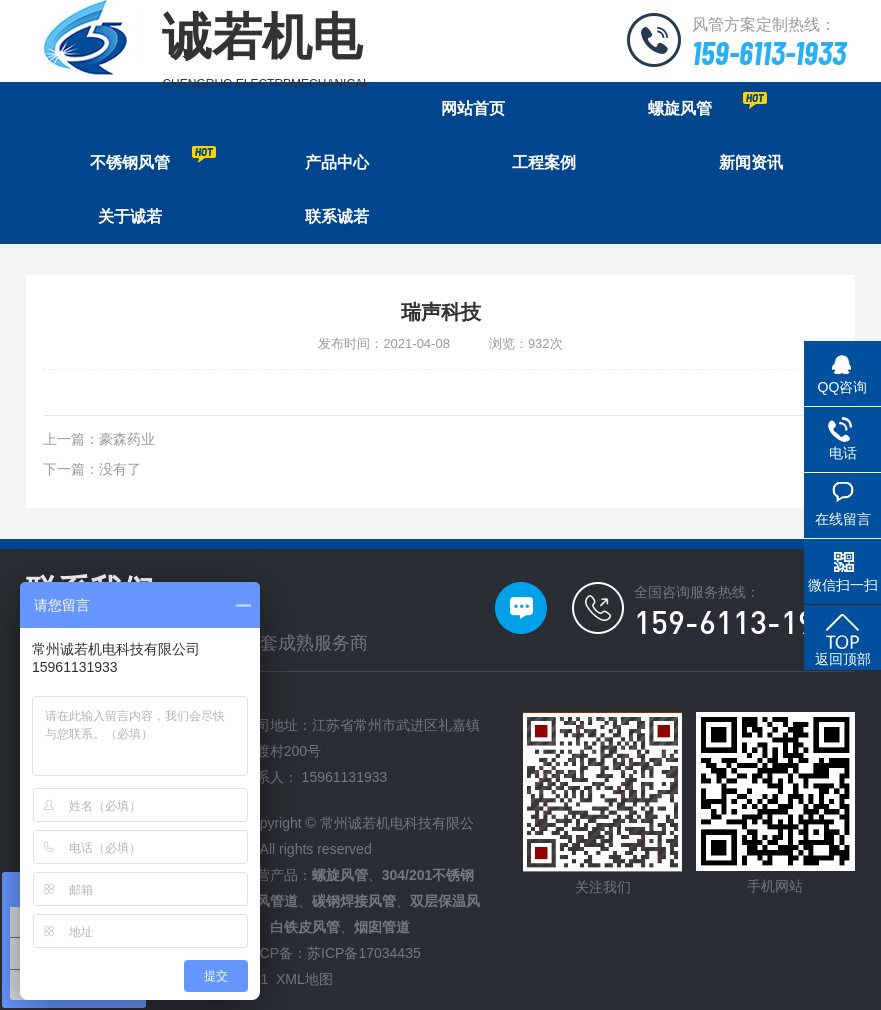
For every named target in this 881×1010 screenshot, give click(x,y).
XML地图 (304, 979)
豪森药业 (127, 439)
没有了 (120, 469)
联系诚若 (337, 216)
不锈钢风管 (153, 158)
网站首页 (473, 108)
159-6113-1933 (769, 52)
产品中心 (337, 162)
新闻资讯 (751, 162)
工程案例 (544, 162)
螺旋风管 (707, 104)
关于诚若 (130, 216)
